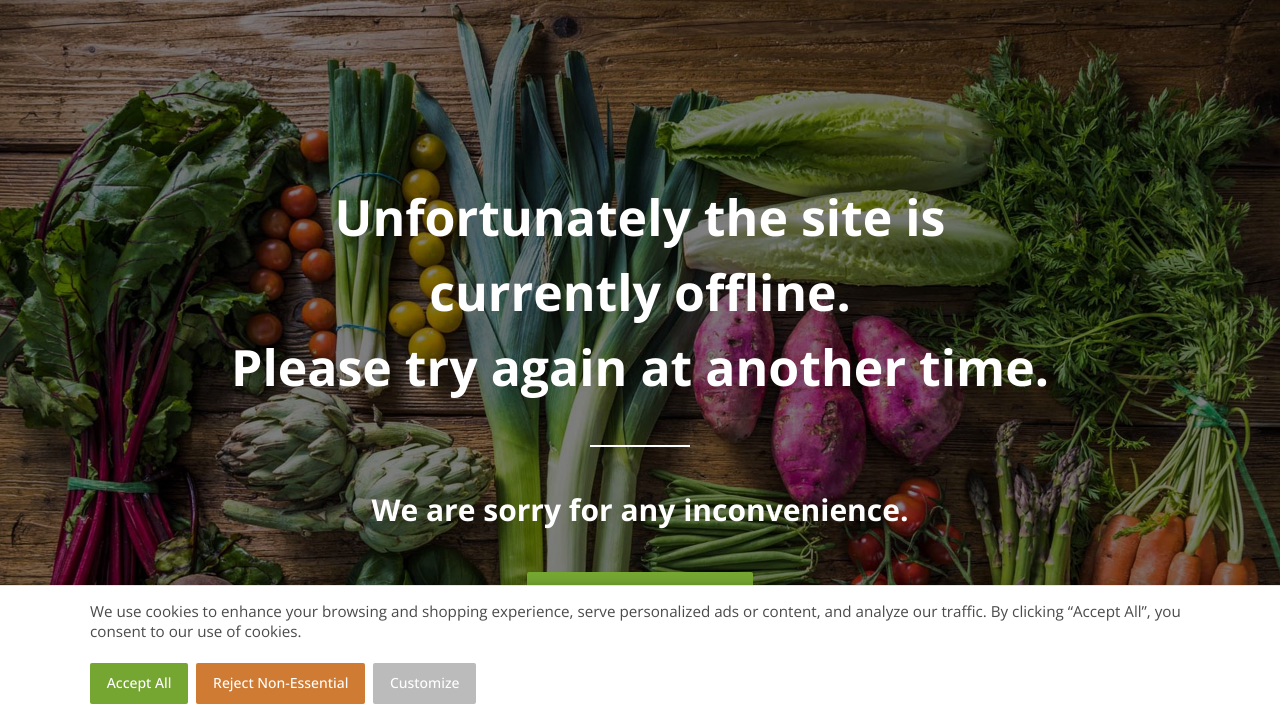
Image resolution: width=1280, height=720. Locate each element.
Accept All (139, 683)
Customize (425, 683)
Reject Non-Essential (280, 683)
